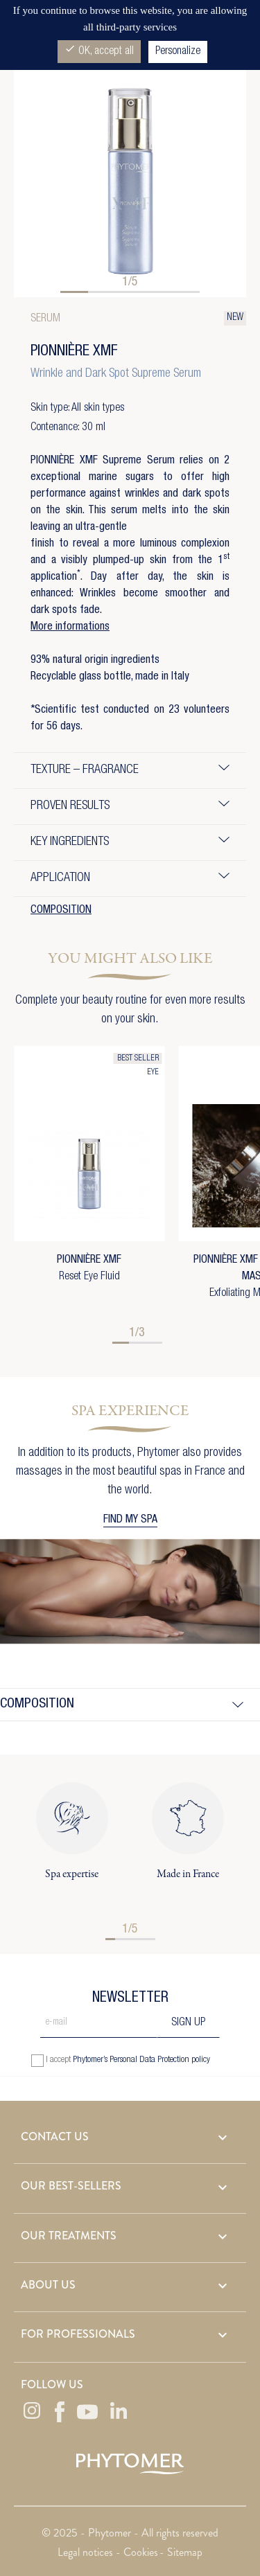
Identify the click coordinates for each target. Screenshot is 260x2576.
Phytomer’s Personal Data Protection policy (141, 2060)
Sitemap (184, 2552)
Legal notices (87, 2552)
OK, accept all (99, 50)
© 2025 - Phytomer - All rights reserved (130, 2533)
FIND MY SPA (130, 1520)
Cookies (140, 2552)
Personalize (177, 51)
